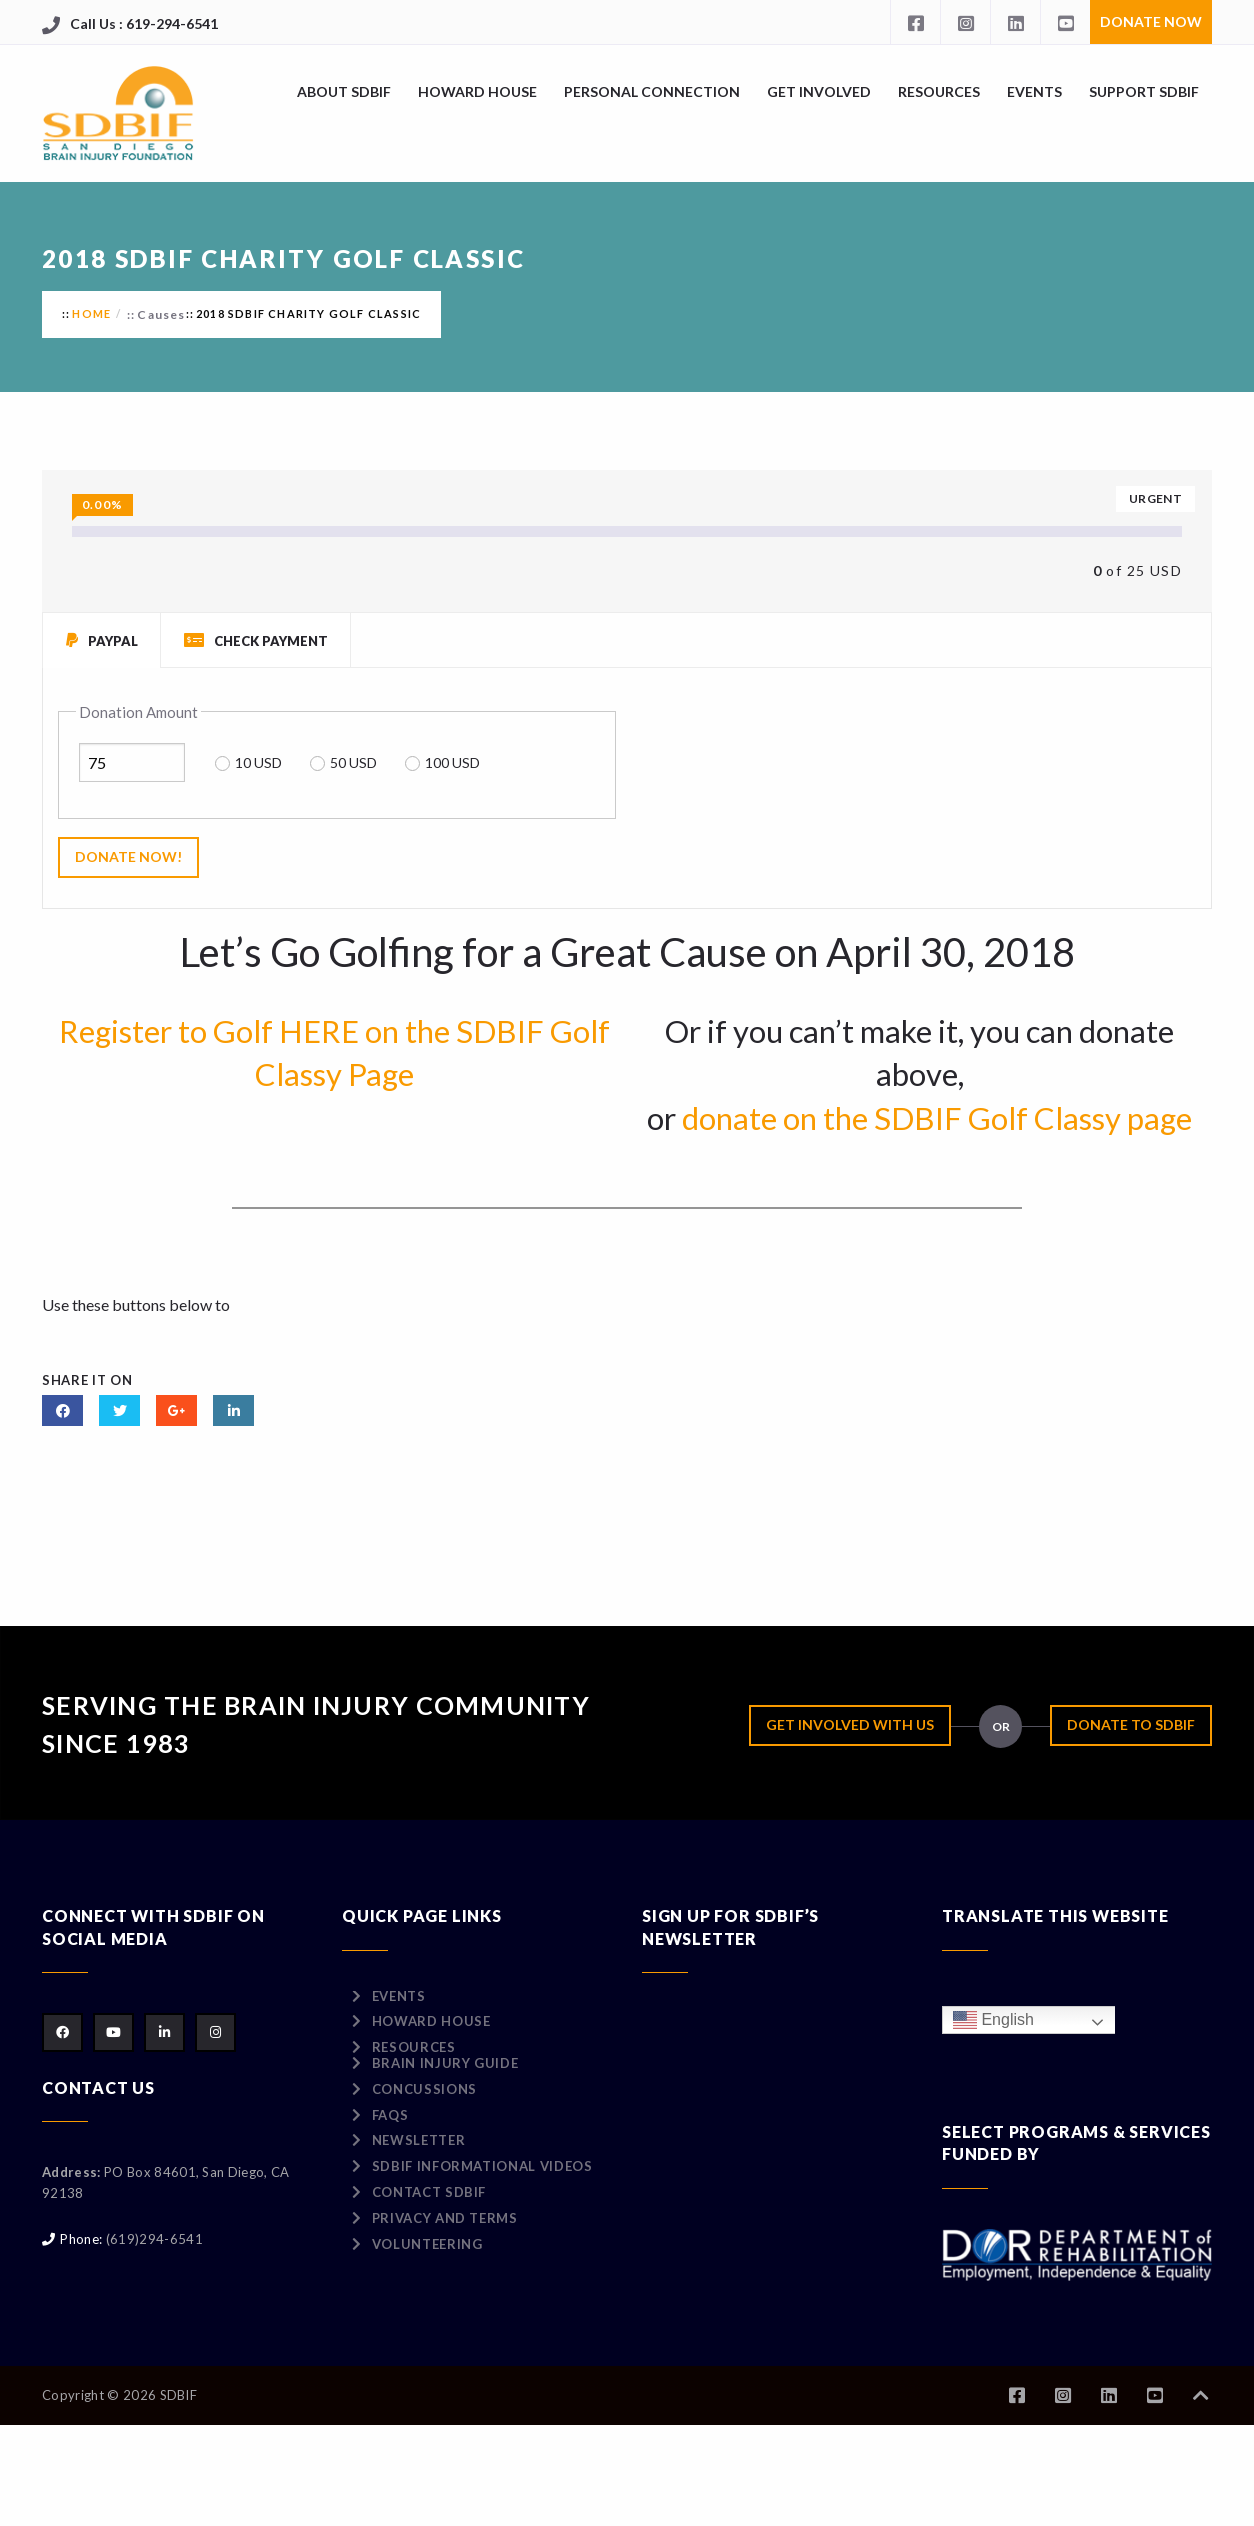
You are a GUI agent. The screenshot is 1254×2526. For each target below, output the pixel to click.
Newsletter (419, 2140)
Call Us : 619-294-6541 (144, 23)
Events (1034, 91)
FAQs (390, 2115)
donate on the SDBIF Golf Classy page (937, 1118)
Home (91, 313)
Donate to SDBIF (1131, 1724)
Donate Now (1151, 21)
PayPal (102, 640)
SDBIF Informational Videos (482, 2166)
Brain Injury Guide (445, 2063)
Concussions (424, 2089)
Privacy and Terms (445, 2218)
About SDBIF (344, 91)
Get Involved (819, 91)
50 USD (353, 762)
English (993, 2020)
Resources (939, 91)
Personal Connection (652, 91)
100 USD (452, 762)
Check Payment (256, 640)
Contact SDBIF (429, 2192)
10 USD (258, 762)
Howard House (477, 91)
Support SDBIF (1144, 91)
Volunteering (427, 2244)
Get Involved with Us (850, 1724)
